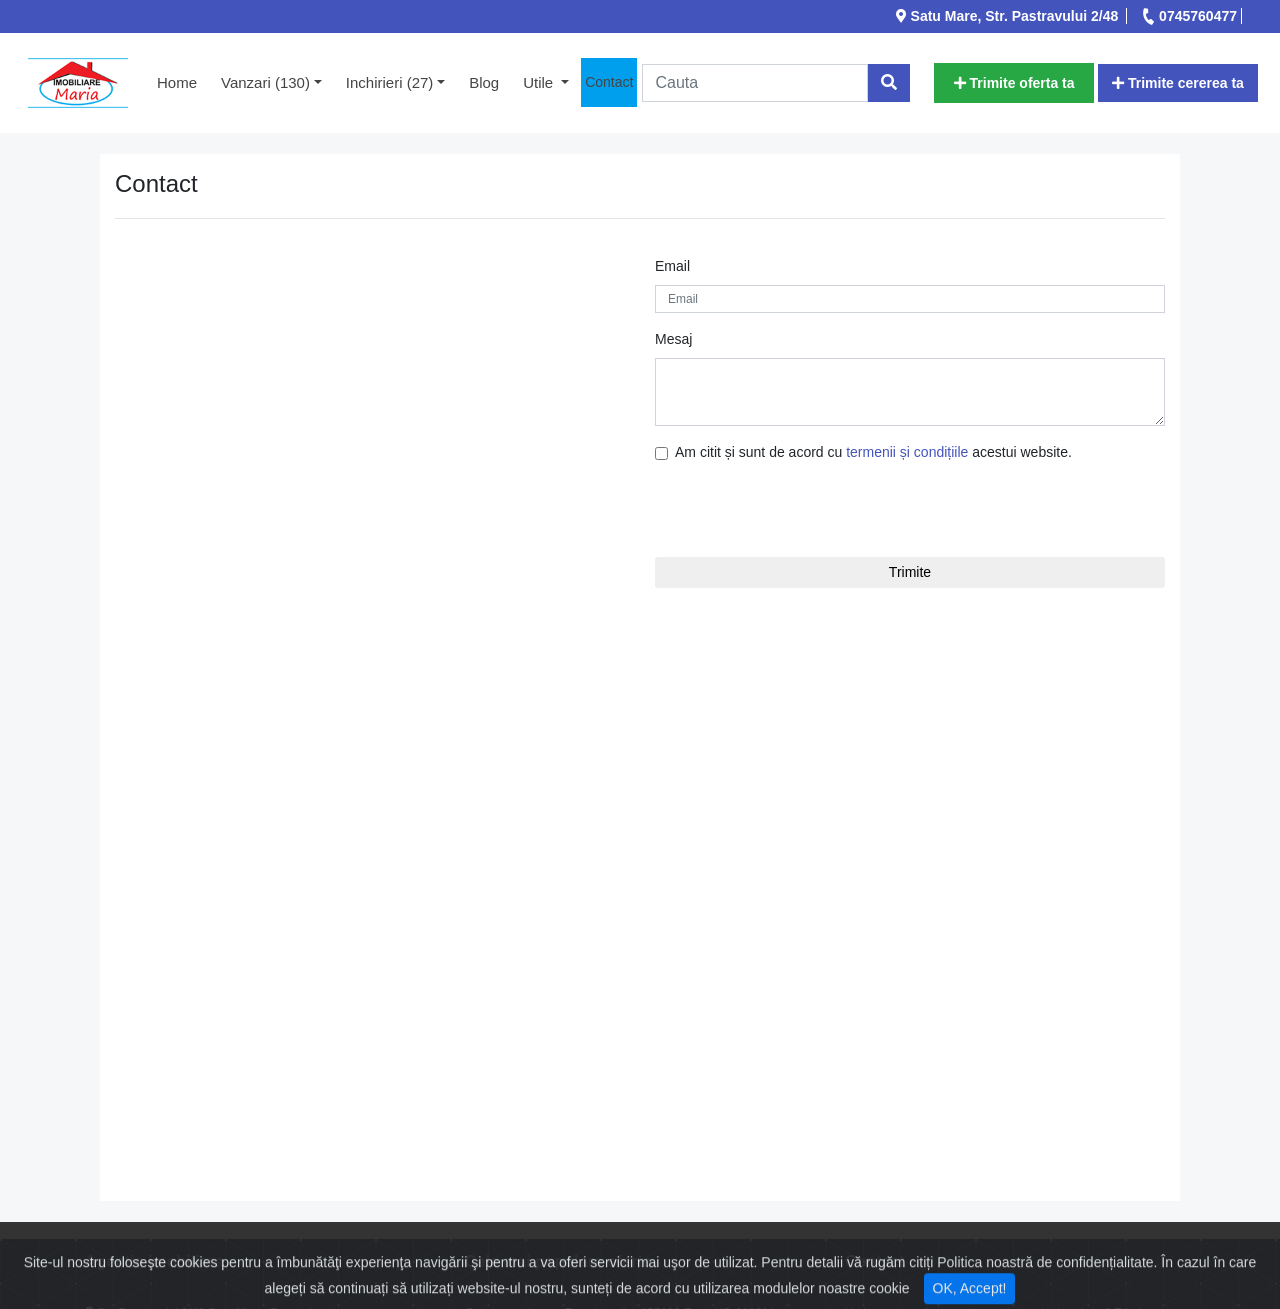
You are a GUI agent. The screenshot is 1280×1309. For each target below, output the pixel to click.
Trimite (910, 572)
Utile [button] (540, 82)
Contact (609, 82)
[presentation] (775, 510)
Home (183, 81)
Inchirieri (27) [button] (390, 82)
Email (672, 266)
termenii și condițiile (907, 452)
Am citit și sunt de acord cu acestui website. (873, 452)
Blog (484, 82)
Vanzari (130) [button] (265, 82)
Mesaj (673, 339)
